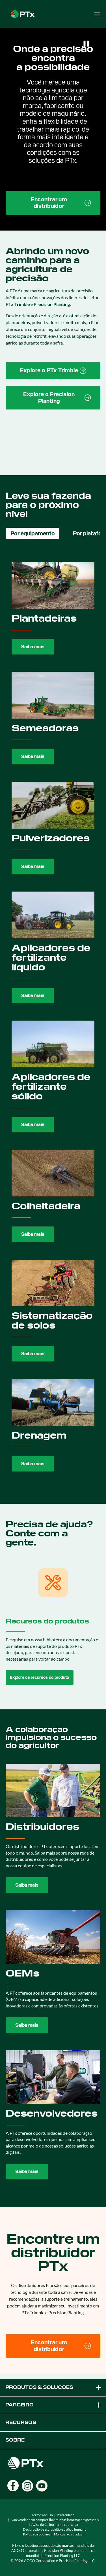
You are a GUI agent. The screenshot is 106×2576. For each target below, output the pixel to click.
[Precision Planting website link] (53, 398)
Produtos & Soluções (54, 2387)
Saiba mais (32, 647)
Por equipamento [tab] (32, 533)
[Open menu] (97, 14)
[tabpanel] (53, 1017)
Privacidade (65, 2515)
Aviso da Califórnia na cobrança (54, 2524)
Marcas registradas (68, 2534)
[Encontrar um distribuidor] (53, 2346)
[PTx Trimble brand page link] (53, 370)
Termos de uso (42, 2515)
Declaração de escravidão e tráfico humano (54, 2529)
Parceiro (54, 2405)
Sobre (15, 2440)
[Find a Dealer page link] (53, 203)
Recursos (20, 2422)
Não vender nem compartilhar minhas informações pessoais (55, 2520)
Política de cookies (36, 2534)
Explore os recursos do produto (39, 1677)
